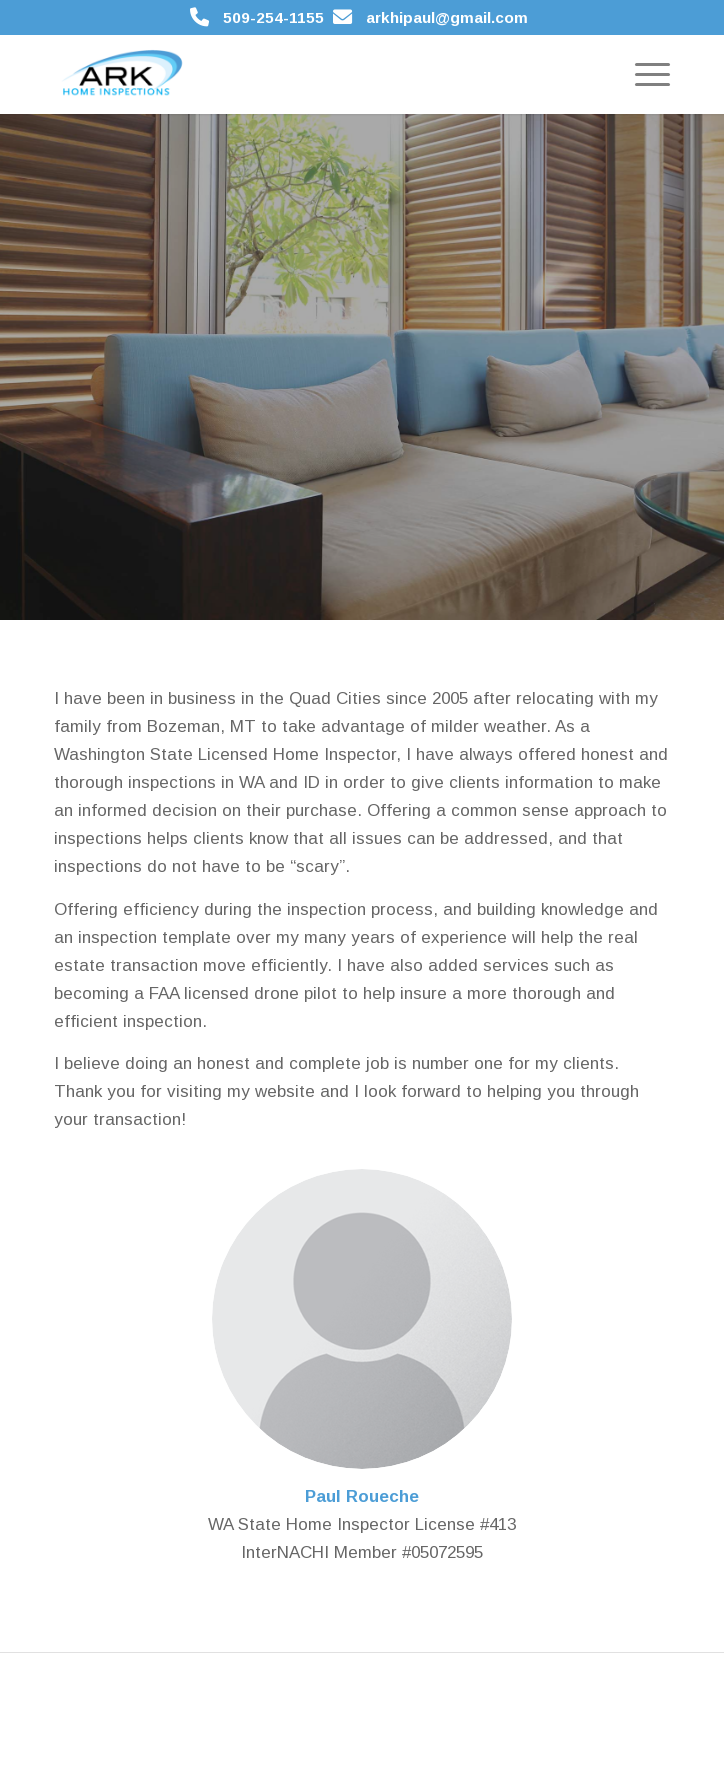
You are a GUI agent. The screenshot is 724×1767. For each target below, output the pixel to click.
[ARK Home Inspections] (300, 74)
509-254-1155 (273, 17)
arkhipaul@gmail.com (447, 17)
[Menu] (642, 74)
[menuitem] (642, 74)
